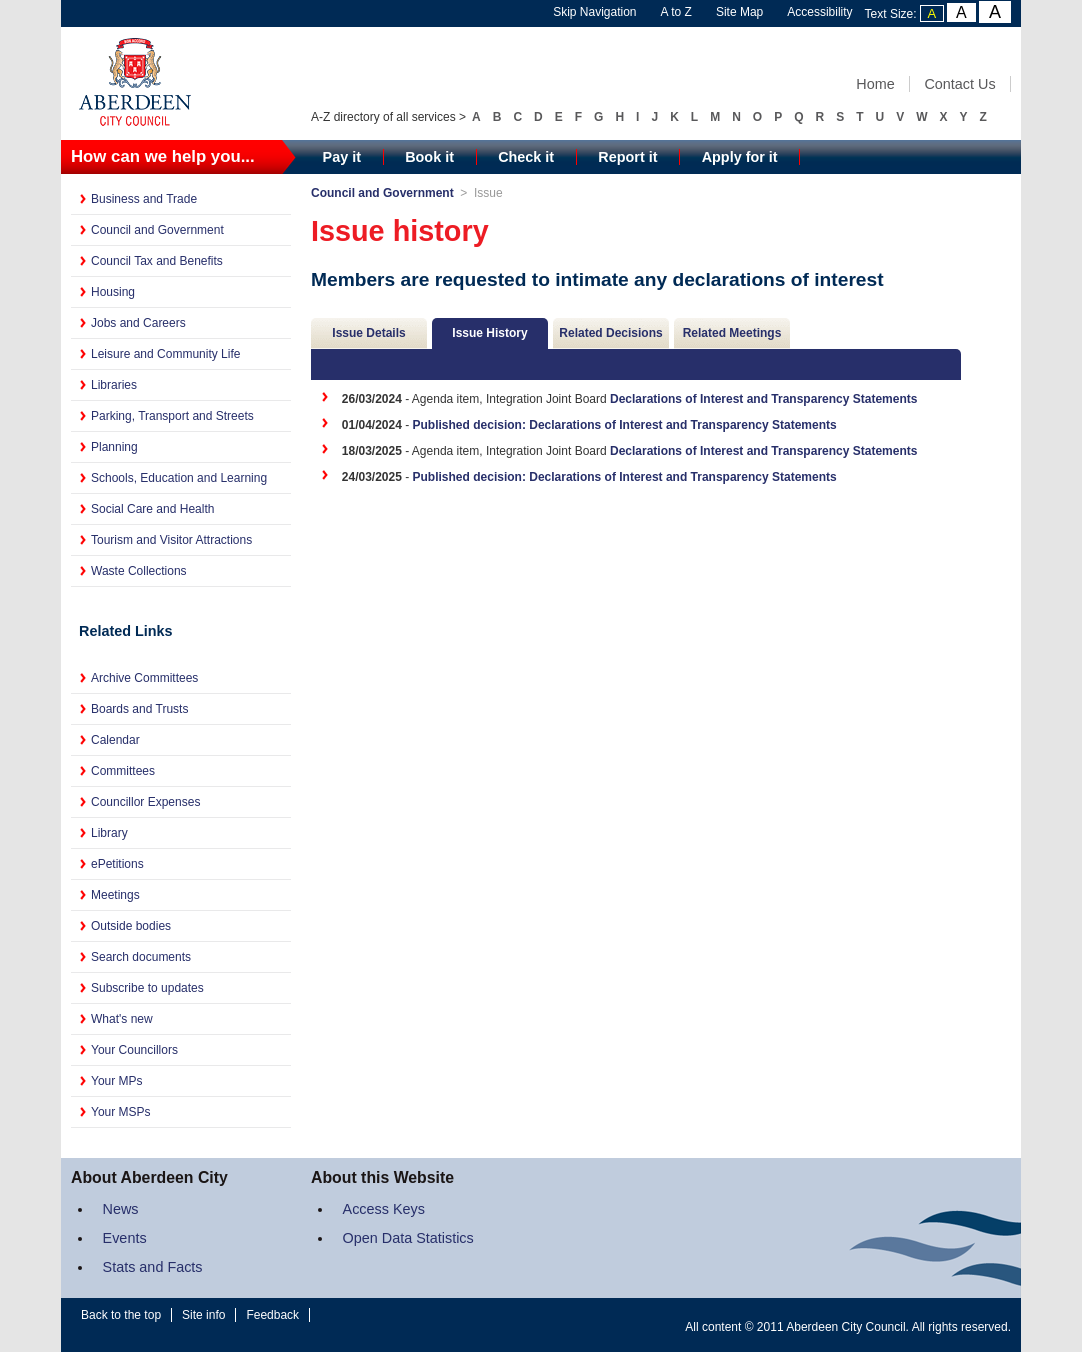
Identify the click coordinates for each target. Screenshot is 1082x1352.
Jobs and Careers (138, 323)
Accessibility (819, 12)
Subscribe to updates (147, 988)
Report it (627, 157)
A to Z (676, 12)
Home (875, 84)
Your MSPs (121, 1112)
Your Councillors (134, 1050)
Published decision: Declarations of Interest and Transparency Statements (625, 425)
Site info (203, 1315)
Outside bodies (131, 926)
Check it (526, 157)
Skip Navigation (594, 12)
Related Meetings (732, 333)
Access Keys (384, 1209)
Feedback (272, 1315)
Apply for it (740, 157)
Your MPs (117, 1081)
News (121, 1209)
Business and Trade (144, 199)
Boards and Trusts (139, 709)
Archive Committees (144, 678)
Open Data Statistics (408, 1238)
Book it (429, 157)
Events (125, 1238)
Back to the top (121, 1315)
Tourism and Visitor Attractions (171, 540)
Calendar (115, 740)
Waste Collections (139, 571)
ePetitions (117, 864)
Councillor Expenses (145, 802)
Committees (123, 771)
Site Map (739, 12)
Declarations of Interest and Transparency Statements (763, 399)
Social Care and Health (152, 509)
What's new (122, 1019)
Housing (113, 292)
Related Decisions (610, 333)
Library (109, 833)
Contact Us (959, 84)
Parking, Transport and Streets (172, 416)
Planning (114, 447)
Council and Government (157, 230)
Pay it (342, 157)
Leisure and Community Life (165, 354)
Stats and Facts (153, 1267)
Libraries (114, 385)
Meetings (115, 895)
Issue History (489, 333)
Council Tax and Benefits (157, 261)
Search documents (141, 957)
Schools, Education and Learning (179, 478)
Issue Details (368, 333)
